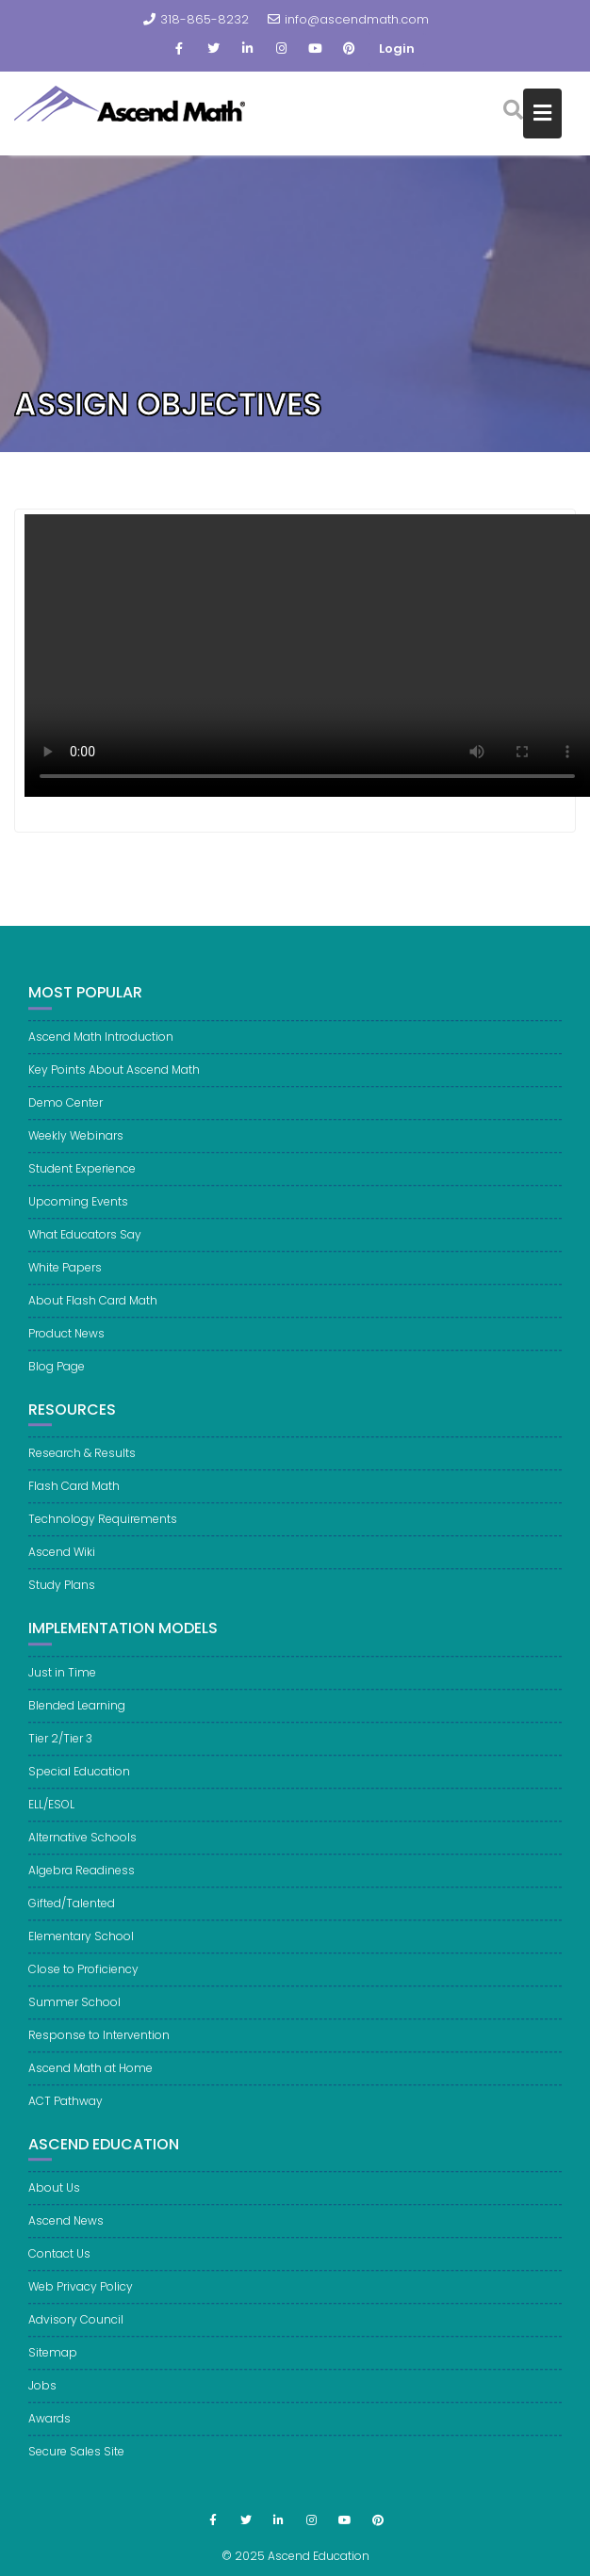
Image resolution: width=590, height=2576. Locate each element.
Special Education (79, 1781)
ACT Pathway (65, 2110)
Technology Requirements (102, 1529)
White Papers (65, 1277)
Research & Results (82, 1463)
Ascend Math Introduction (100, 1046)
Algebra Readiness (81, 1879)
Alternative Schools (82, 1847)
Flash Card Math (74, 1496)
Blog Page (56, 1376)
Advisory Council (75, 2330)
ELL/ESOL (51, 1814)
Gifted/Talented (71, 1912)
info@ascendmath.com (348, 19)
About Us (54, 2198)
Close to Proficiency (83, 1978)
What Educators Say (84, 1244)
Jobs (42, 2396)
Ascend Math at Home (90, 2077)
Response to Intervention (99, 2044)
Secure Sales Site (76, 2462)
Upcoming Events (78, 1211)
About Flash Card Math (92, 1310)
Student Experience (82, 1178)
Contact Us (59, 2264)
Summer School (74, 2011)
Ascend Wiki (61, 1562)
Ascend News (66, 2231)
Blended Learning (76, 1715)
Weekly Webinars (75, 1145)
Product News (66, 1343)
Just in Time (62, 1682)
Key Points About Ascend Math (114, 1079)
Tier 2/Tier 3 (60, 1748)
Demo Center (65, 1112)
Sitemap (52, 2363)
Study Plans (61, 1595)
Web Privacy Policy (80, 2297)
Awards (49, 2429)
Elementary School (81, 1945)
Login (397, 48)
